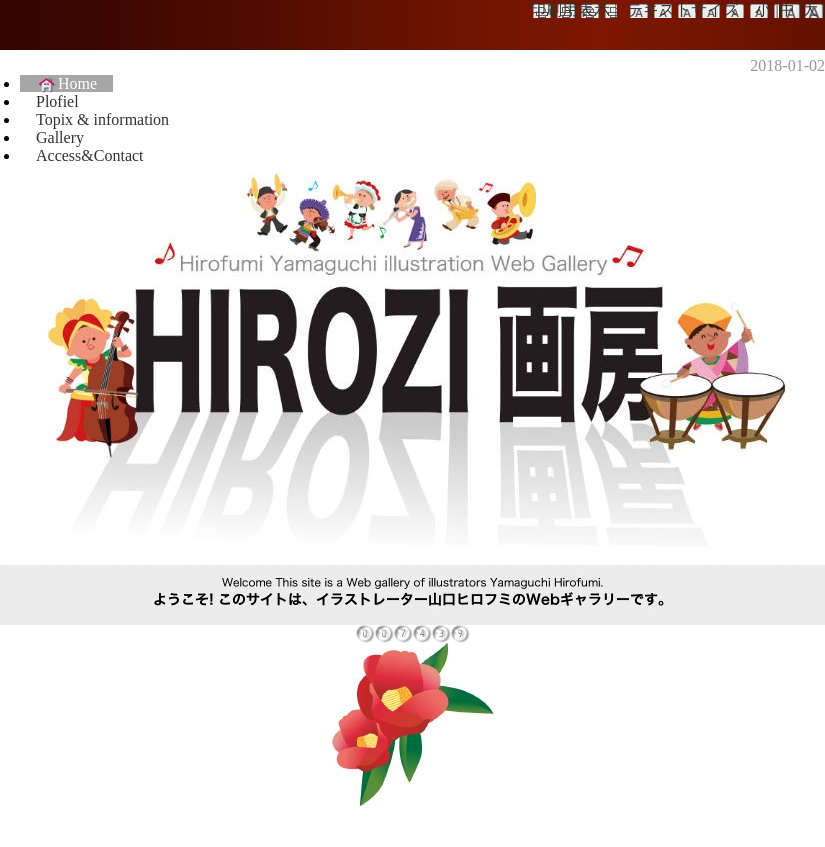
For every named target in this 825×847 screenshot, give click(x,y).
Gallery (60, 137)
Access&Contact (90, 155)
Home (66, 83)
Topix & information (102, 119)
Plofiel (57, 101)
